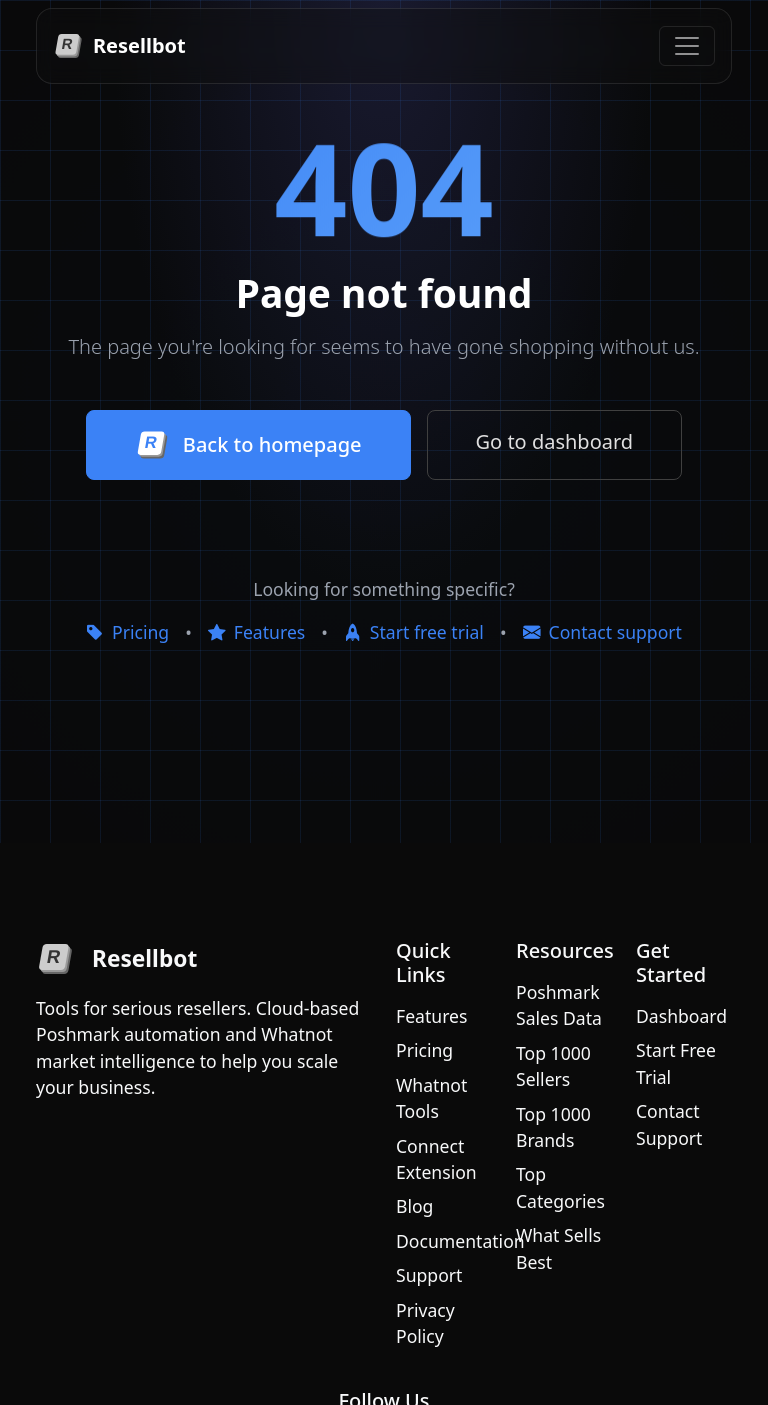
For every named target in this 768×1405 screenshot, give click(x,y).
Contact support (602, 632)
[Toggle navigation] (687, 46)
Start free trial (414, 632)
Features (256, 632)
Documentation (460, 1241)
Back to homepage (248, 445)
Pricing (127, 632)
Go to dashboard (555, 441)
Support (429, 1275)
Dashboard (681, 1016)
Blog (414, 1206)
